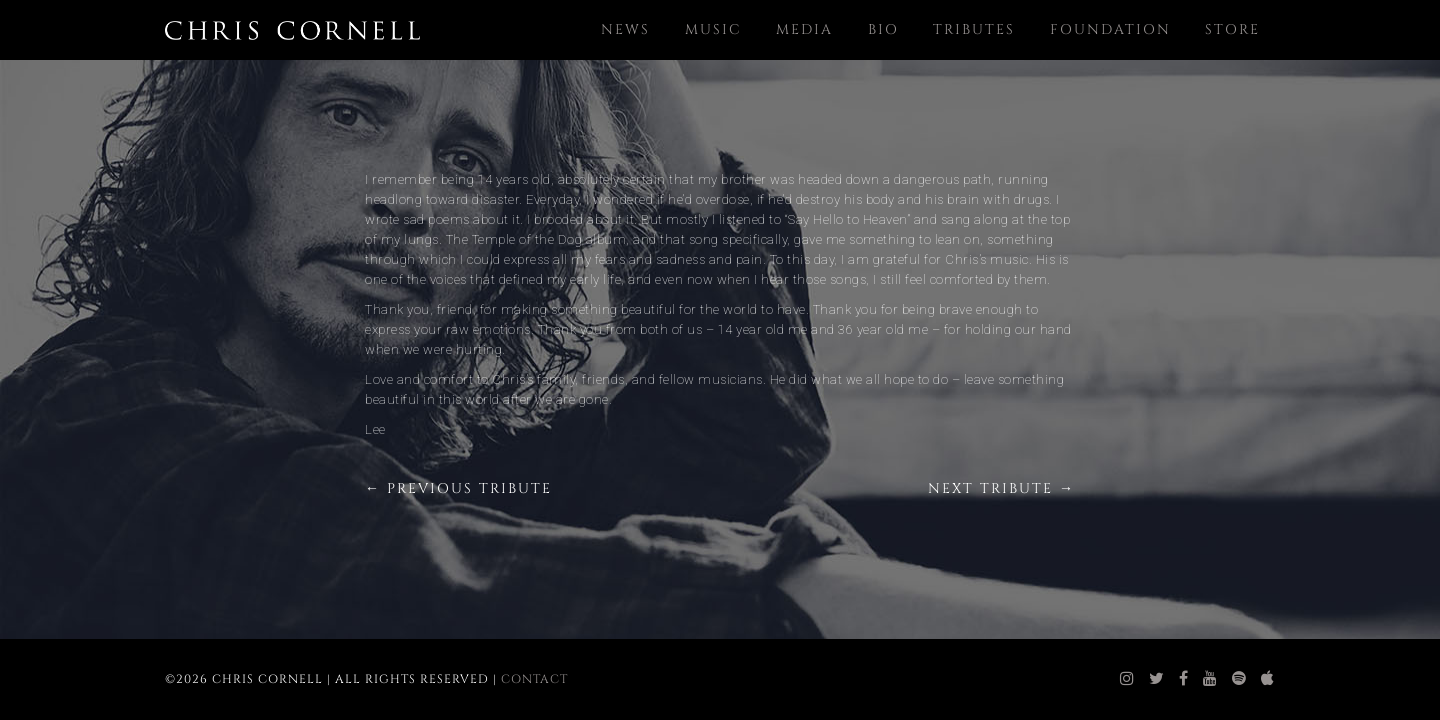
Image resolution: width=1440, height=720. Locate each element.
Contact (534, 679)
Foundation (1110, 29)
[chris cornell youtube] (1210, 679)
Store (1232, 29)
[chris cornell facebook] (1184, 679)
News (625, 29)
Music (713, 29)
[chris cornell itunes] (1268, 679)
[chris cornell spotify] (1239, 679)
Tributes (974, 29)
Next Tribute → (1001, 488)
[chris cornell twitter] (1157, 679)
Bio (883, 29)
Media (804, 29)
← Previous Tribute (458, 488)
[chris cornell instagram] (1127, 679)
